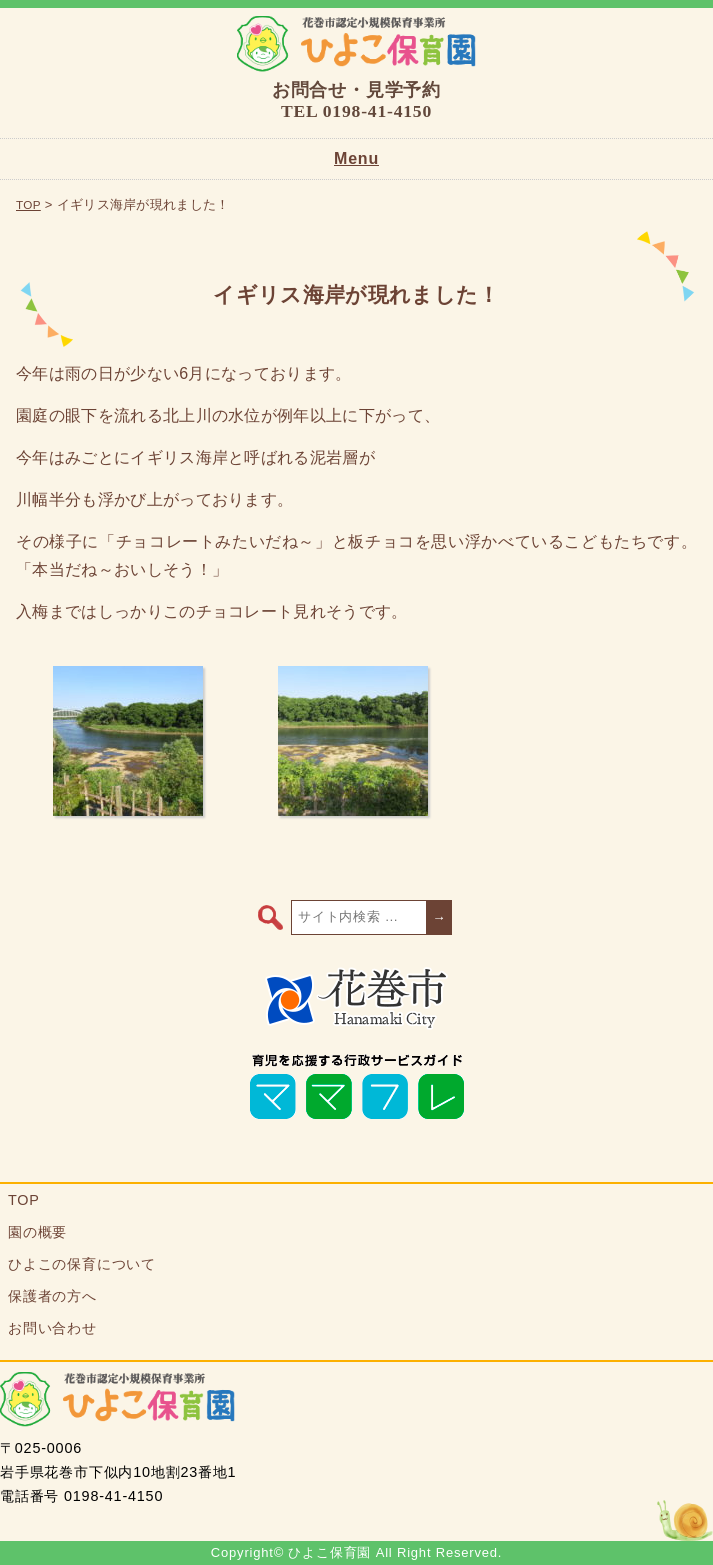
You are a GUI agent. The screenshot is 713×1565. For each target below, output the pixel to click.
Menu (356, 158)
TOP (28, 204)
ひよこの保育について (82, 1264)
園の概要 (37, 1232)
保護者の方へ (52, 1296)
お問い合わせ (52, 1328)
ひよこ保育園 (356, 44)
